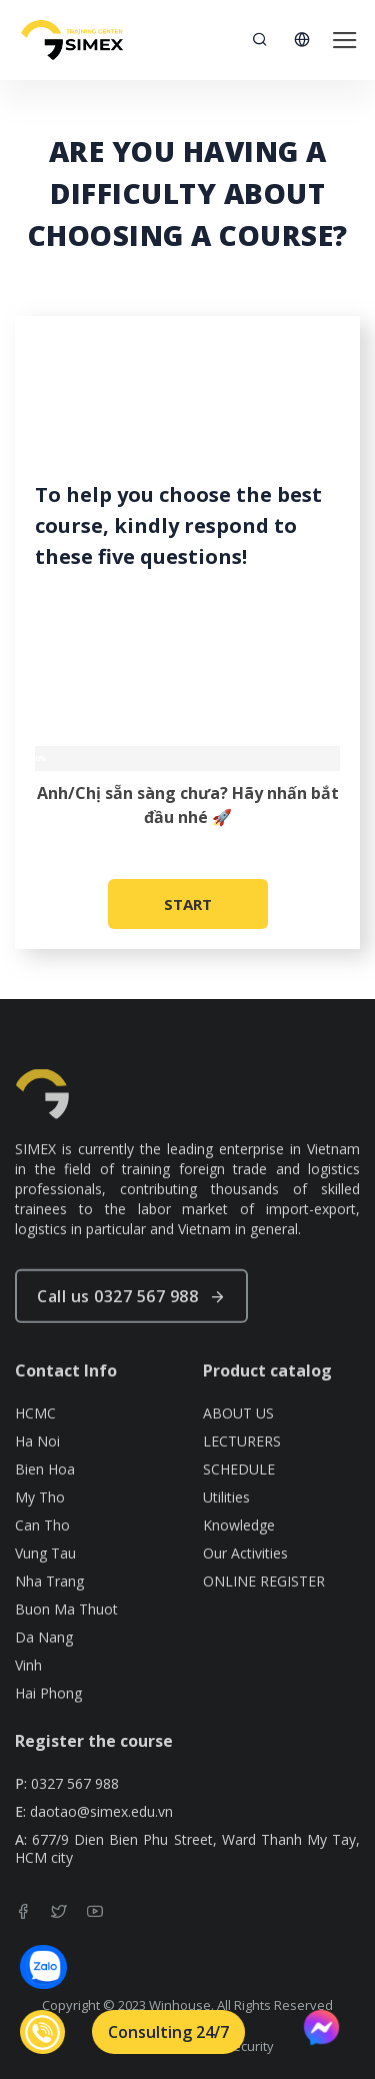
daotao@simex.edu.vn (101, 1832)
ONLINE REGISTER (264, 1619)
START (188, 904)
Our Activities (245, 1591)
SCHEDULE (239, 1507)
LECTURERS (242, 1479)
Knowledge (239, 1563)
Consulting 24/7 (168, 2032)
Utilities (226, 1535)
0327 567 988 (75, 1804)
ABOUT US (238, 1451)
